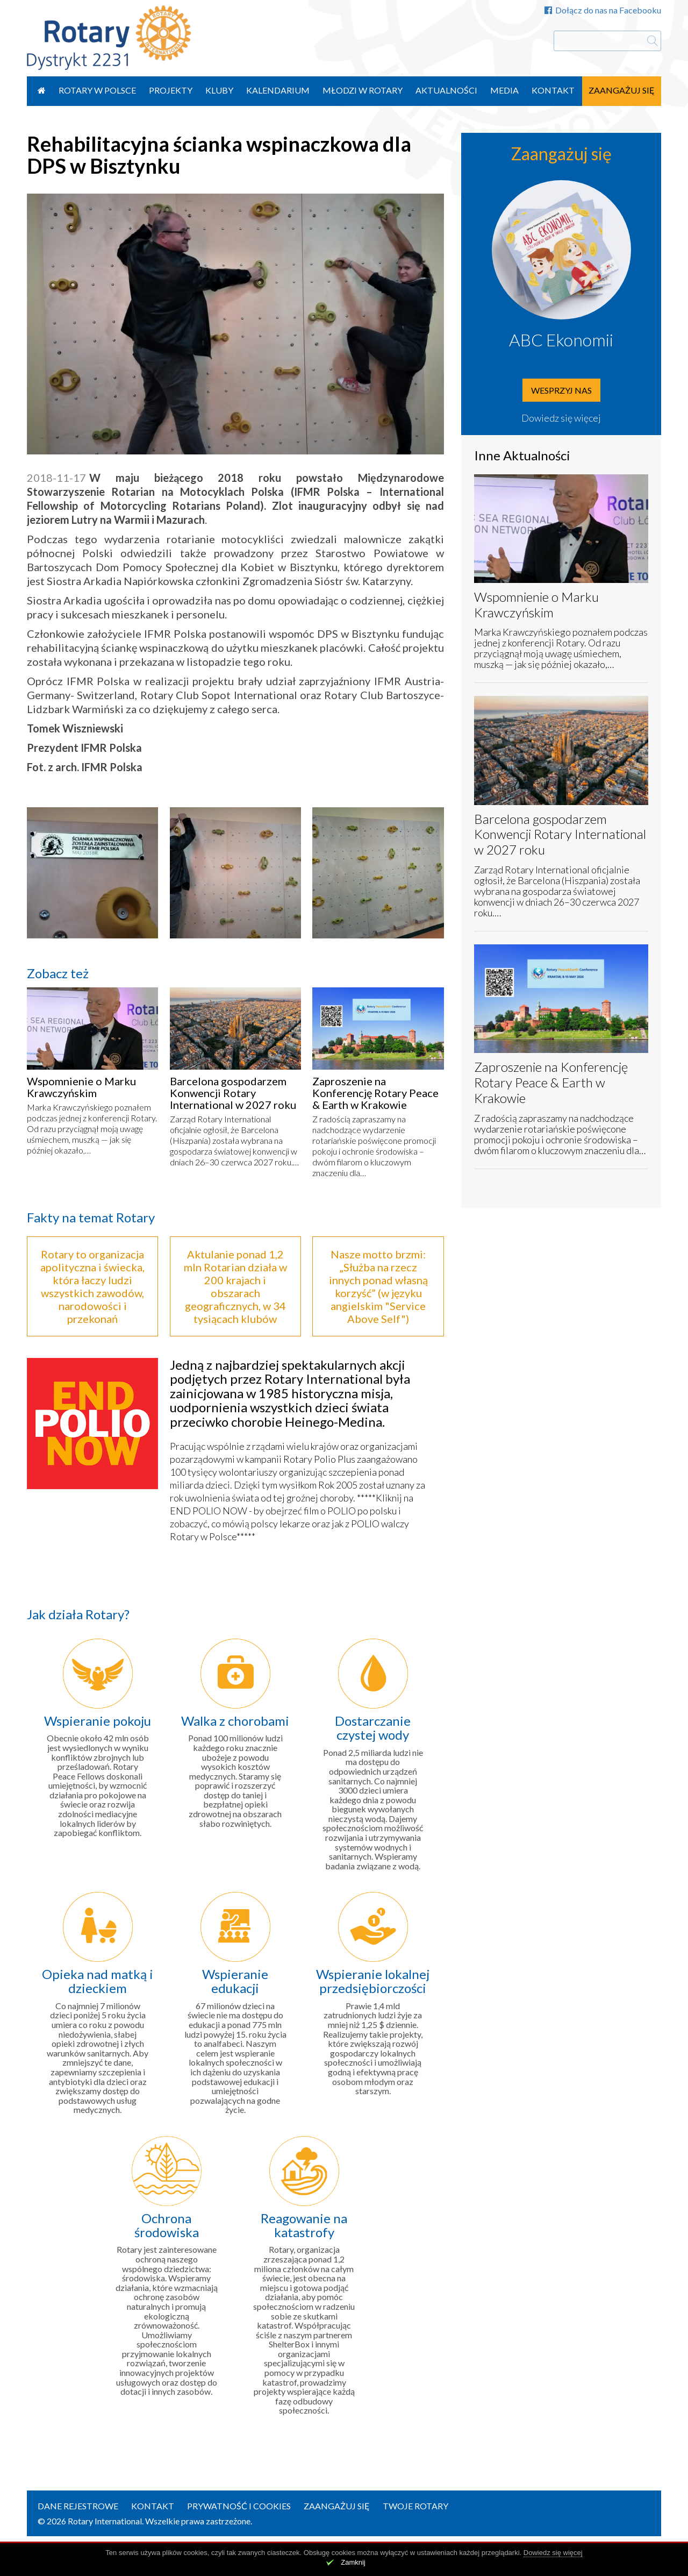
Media (504, 90)
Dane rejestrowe (78, 2506)
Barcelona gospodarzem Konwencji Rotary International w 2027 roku (233, 1092)
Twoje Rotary (415, 2506)
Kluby (219, 90)
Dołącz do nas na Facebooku (602, 10)
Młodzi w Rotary (362, 90)
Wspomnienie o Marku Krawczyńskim (81, 1086)
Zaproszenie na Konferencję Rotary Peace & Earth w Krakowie (375, 1092)
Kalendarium (278, 90)
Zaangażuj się (622, 90)
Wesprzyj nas (561, 390)
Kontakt (553, 90)
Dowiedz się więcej (561, 418)
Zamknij (353, 2562)
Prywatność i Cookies (239, 2506)
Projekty (170, 90)
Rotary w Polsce (97, 90)
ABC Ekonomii (561, 339)
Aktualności (446, 90)
